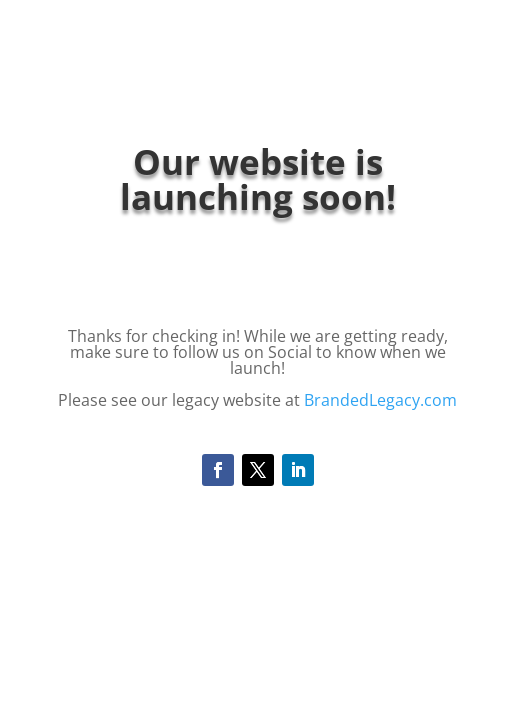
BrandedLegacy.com (380, 400)
